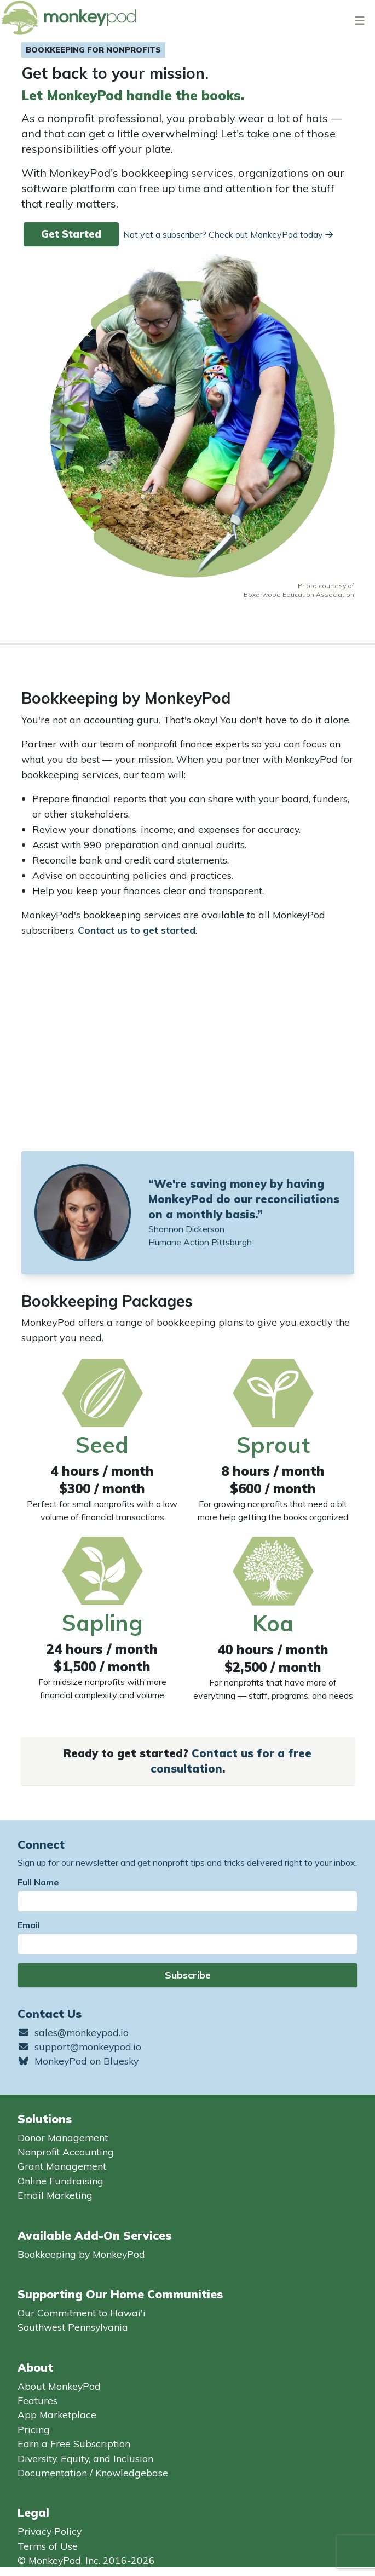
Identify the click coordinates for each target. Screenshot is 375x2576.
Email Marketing (55, 2195)
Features (37, 2400)
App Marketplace (57, 2414)
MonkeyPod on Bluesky (78, 2061)
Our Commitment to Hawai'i (82, 2313)
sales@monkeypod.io (73, 2032)
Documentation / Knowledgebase (93, 2472)
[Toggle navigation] (359, 20)
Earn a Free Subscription (74, 2443)
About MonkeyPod (59, 2386)
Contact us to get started (136, 930)
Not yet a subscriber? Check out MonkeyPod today (228, 234)
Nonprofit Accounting (66, 2152)
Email (29, 1924)
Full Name (38, 1882)
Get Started (71, 234)
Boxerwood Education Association (299, 594)
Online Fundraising (60, 2181)
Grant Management (62, 2166)
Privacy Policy (50, 2531)
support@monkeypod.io (79, 2046)
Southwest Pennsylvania (73, 2327)
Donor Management (63, 2137)
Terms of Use (48, 2546)
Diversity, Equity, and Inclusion (85, 2458)
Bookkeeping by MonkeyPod (81, 2254)
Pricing (34, 2429)
